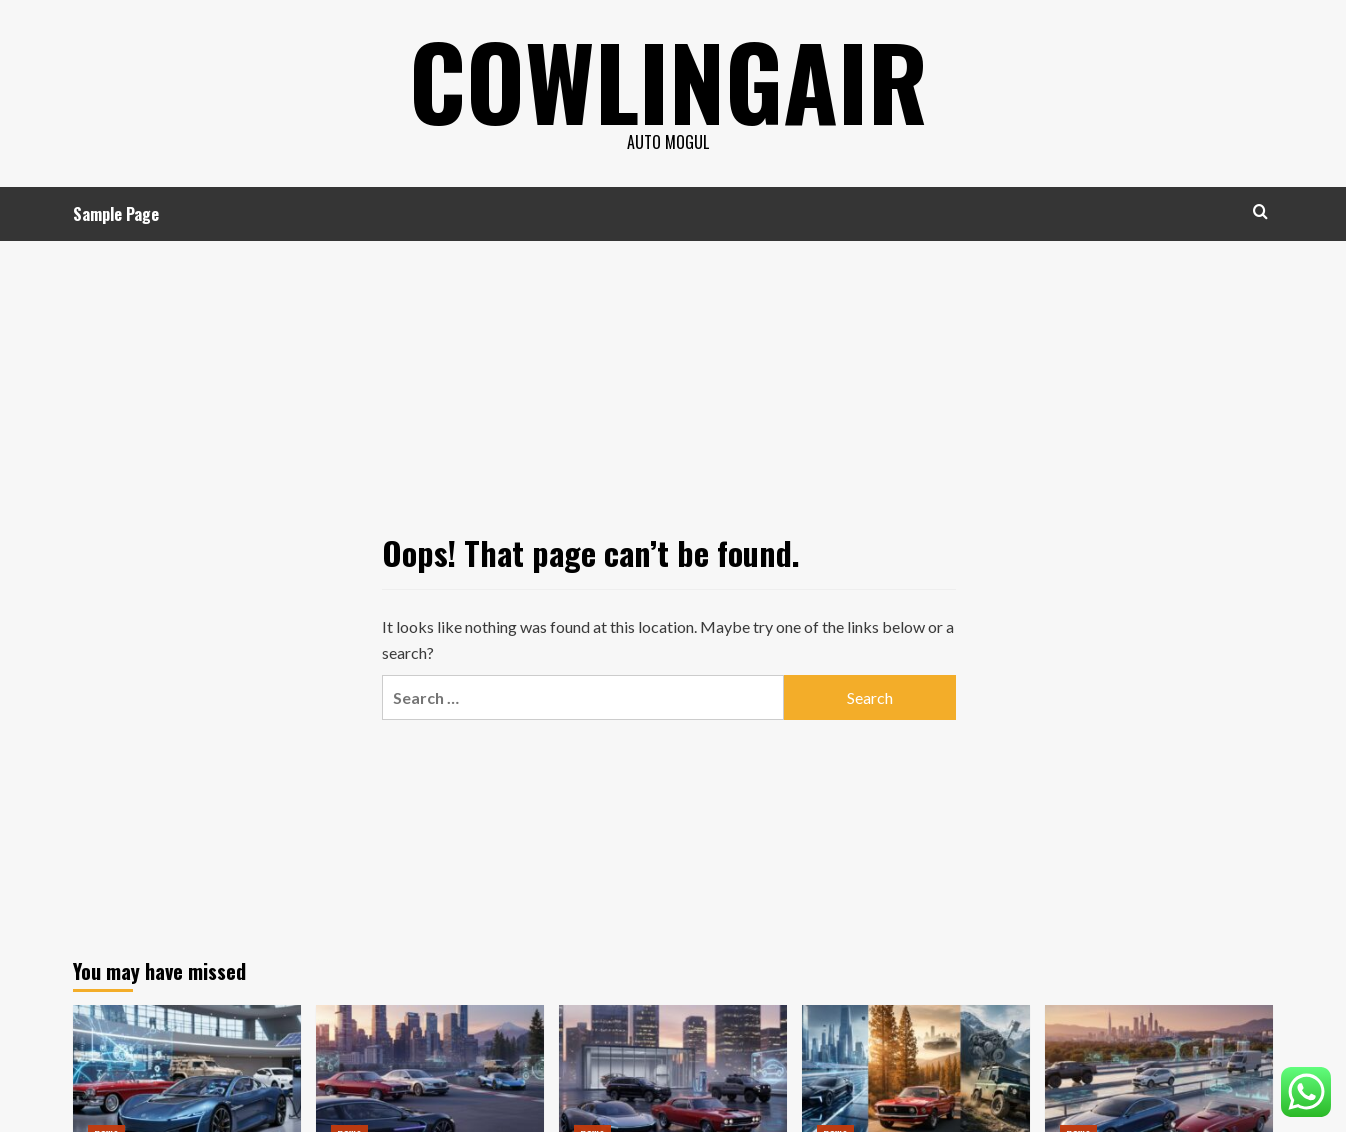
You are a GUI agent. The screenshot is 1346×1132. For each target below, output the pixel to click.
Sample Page (116, 214)
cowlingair (668, 80)
